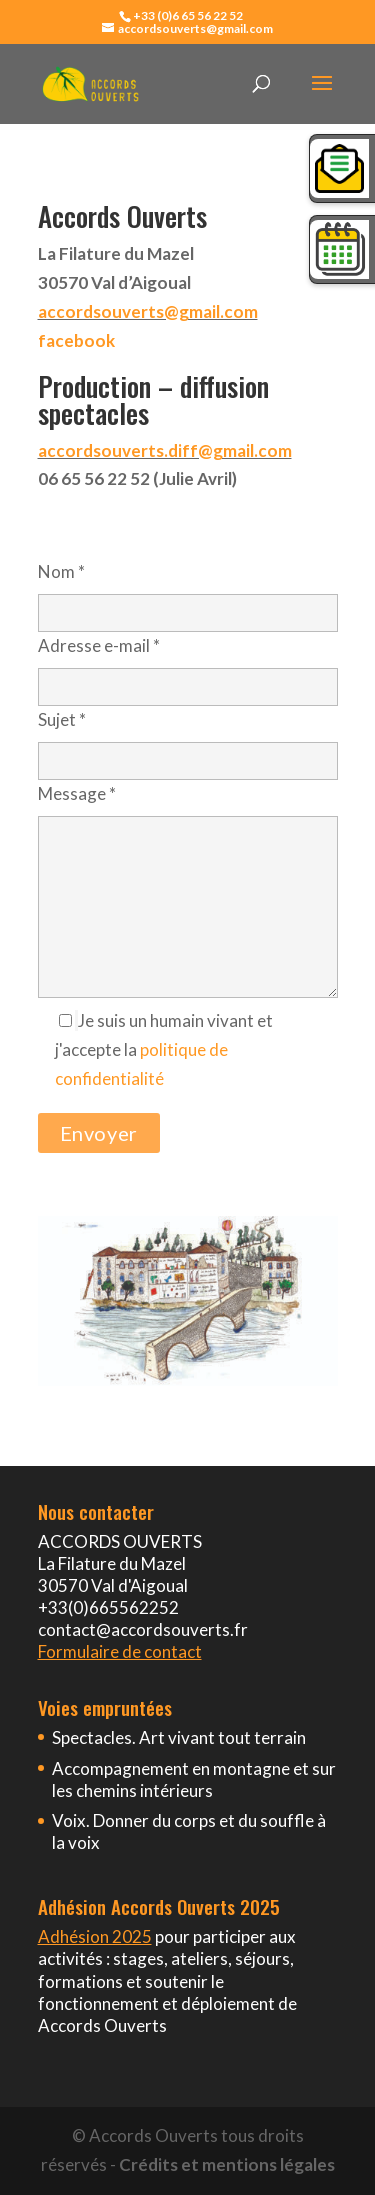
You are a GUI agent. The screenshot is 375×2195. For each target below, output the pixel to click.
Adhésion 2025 (95, 1936)
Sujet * (188, 739)
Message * (188, 892)
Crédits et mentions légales (227, 2164)
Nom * (188, 591)
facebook (76, 340)
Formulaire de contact (120, 1651)
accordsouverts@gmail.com (148, 311)
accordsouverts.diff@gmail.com (165, 450)
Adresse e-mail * (188, 665)
